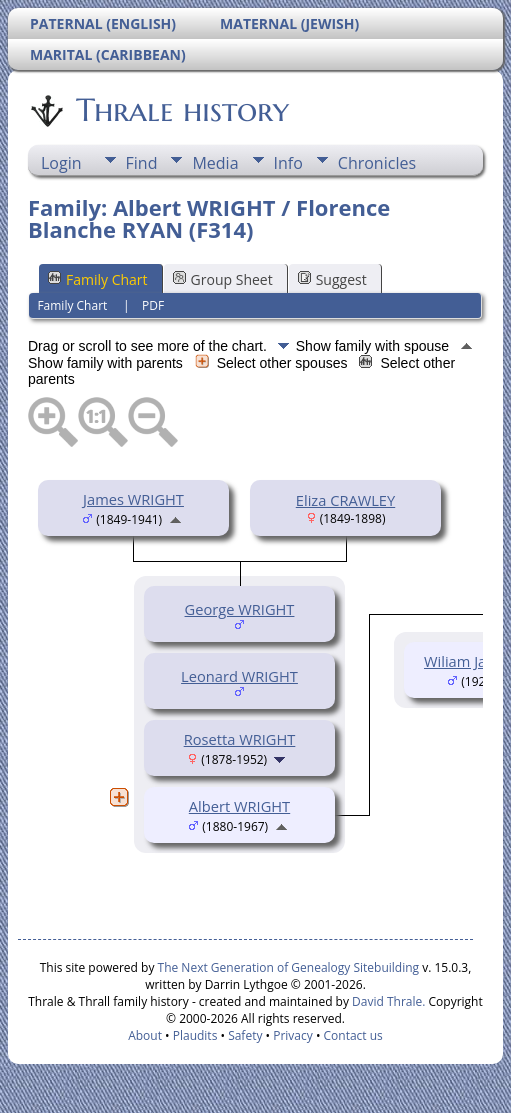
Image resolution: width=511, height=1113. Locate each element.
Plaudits (195, 1035)
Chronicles (377, 163)
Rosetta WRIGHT (240, 739)
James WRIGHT (133, 499)
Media (215, 163)
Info (288, 163)
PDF (153, 305)
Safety (245, 1035)
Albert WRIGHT (239, 806)
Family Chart (98, 279)
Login (61, 163)
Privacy (293, 1035)
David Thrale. (387, 1001)
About (145, 1035)
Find (142, 163)
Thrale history (181, 110)
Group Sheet (223, 279)
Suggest (332, 279)
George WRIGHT (240, 609)
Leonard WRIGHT (239, 676)
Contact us (353, 1035)
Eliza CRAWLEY (345, 500)
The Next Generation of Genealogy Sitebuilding (289, 967)
